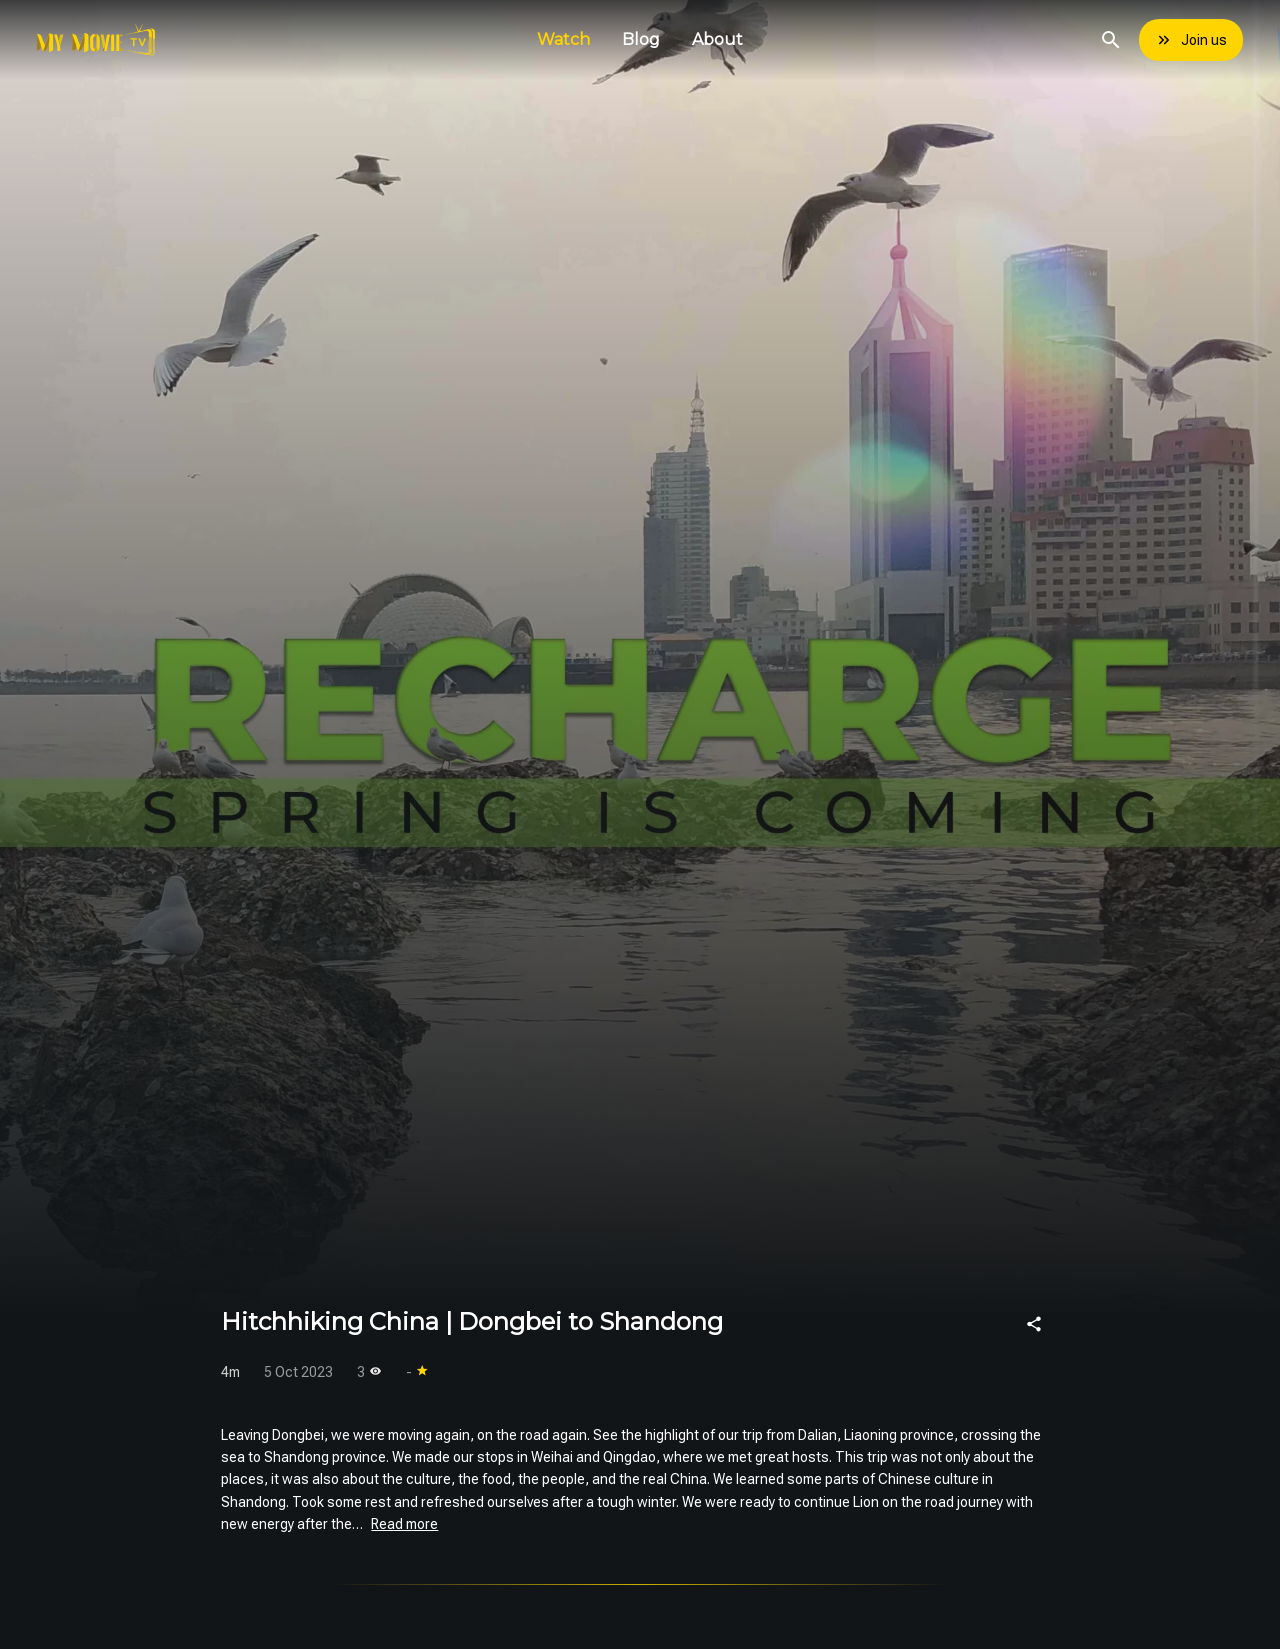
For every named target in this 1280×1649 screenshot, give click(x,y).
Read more (404, 1524)
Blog (641, 39)
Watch (563, 39)
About (717, 39)
